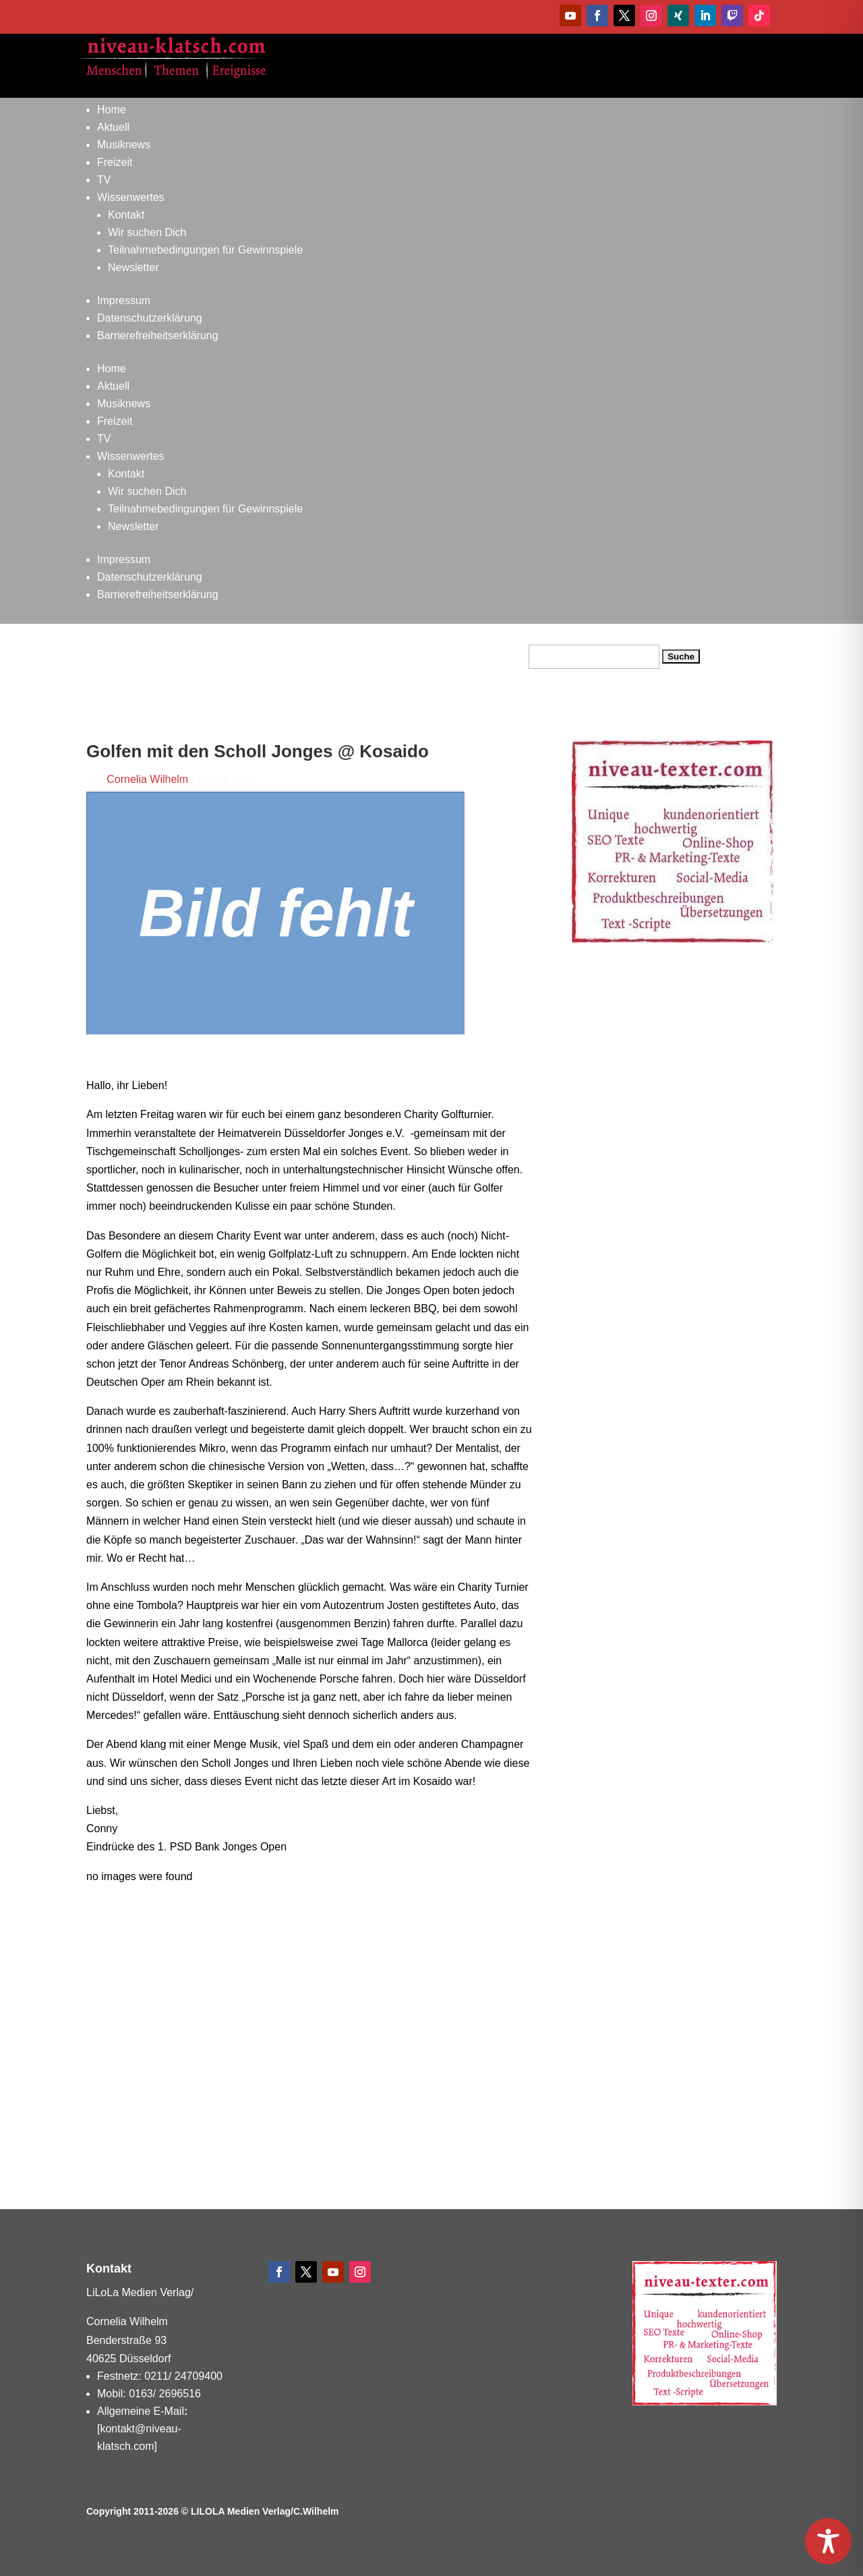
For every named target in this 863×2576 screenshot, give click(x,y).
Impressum (123, 300)
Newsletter (133, 267)
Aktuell (113, 127)
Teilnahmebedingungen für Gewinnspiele (205, 250)
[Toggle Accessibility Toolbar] (828, 2541)
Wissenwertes (131, 197)
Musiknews (123, 144)
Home (111, 109)
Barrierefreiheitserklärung (157, 335)
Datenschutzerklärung (149, 318)
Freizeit (114, 162)
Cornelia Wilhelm (147, 779)
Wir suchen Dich (147, 232)
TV (104, 179)
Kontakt (126, 215)
